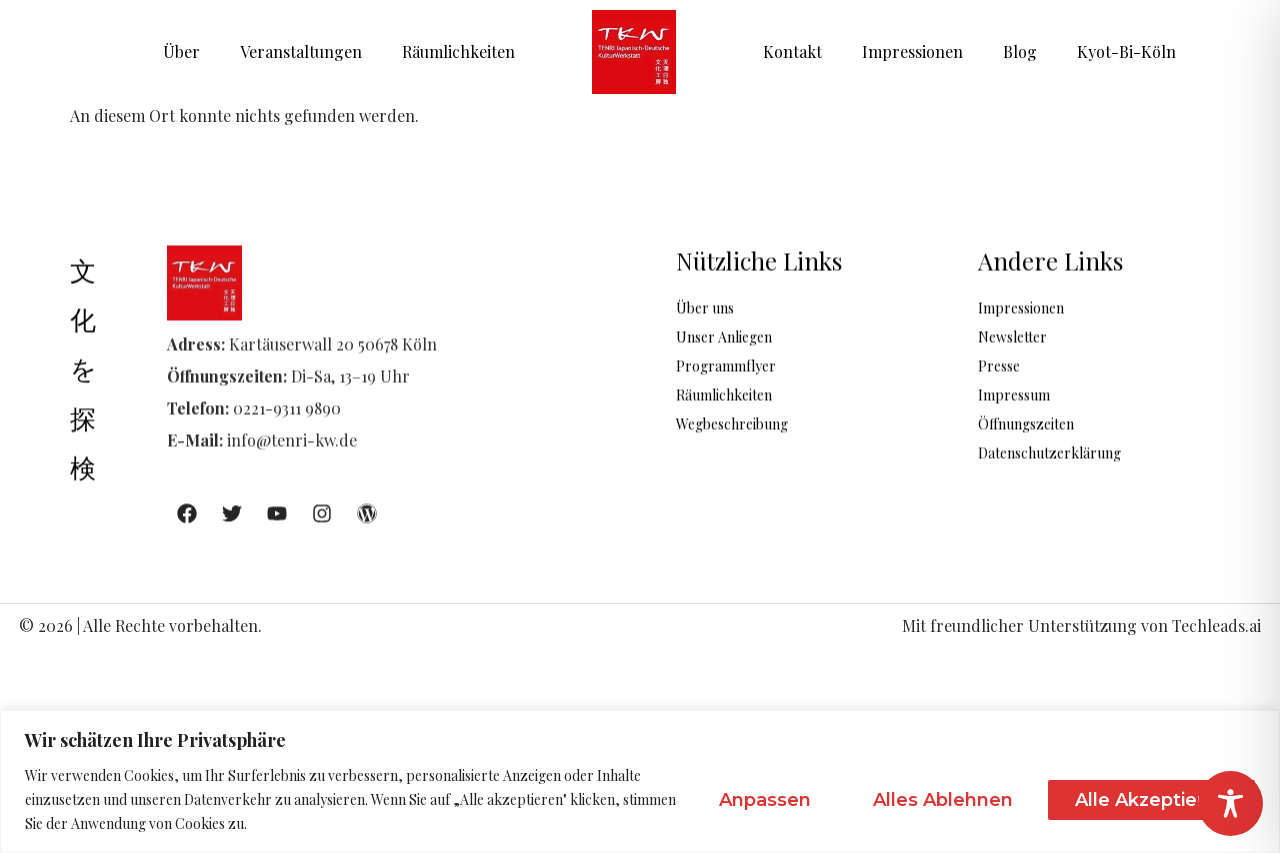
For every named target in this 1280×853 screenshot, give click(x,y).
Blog (1020, 51)
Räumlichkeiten (458, 51)
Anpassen (765, 800)
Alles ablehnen (943, 800)
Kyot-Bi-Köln (1126, 51)
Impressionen (912, 51)
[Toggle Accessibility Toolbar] (1230, 803)
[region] (640, 781)
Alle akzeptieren (1151, 800)
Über (181, 51)
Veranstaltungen (301, 51)
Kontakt (792, 51)
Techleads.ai (1216, 625)
